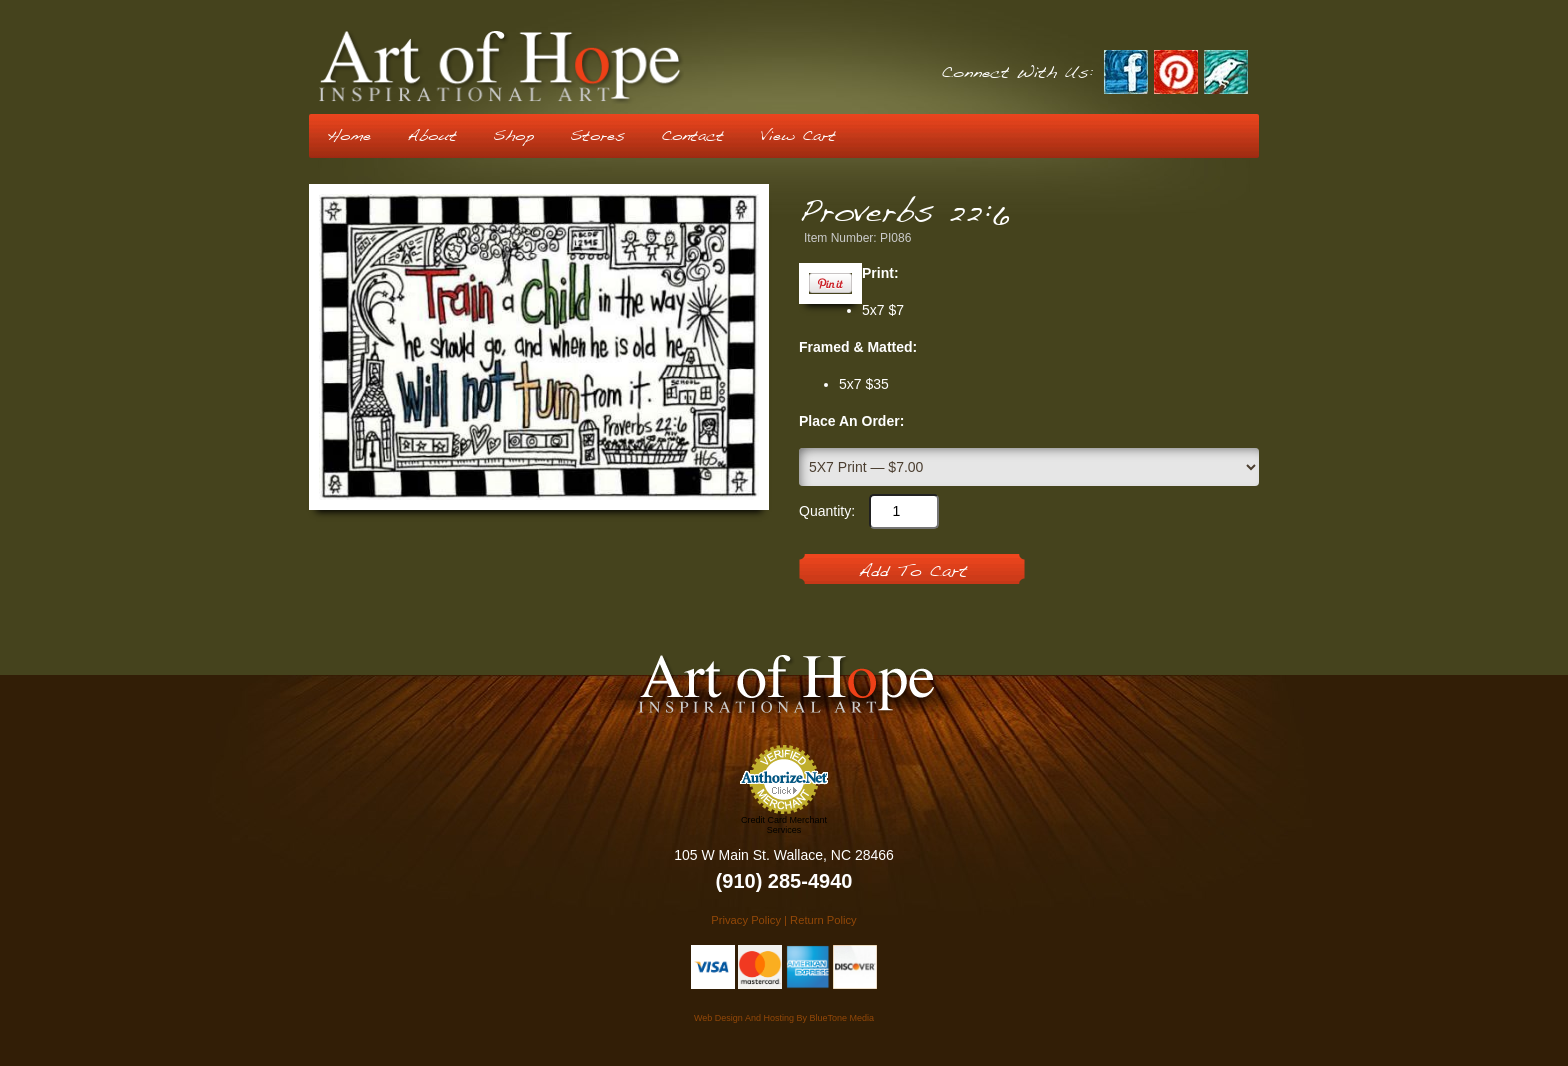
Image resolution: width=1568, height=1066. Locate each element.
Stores (597, 136)
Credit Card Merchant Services (784, 825)
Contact (692, 136)
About (432, 136)
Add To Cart (912, 572)
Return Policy (823, 920)
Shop (513, 136)
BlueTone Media (841, 1018)
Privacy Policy (746, 920)
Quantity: (827, 511)
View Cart (798, 136)
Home (349, 136)
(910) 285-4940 (784, 881)
